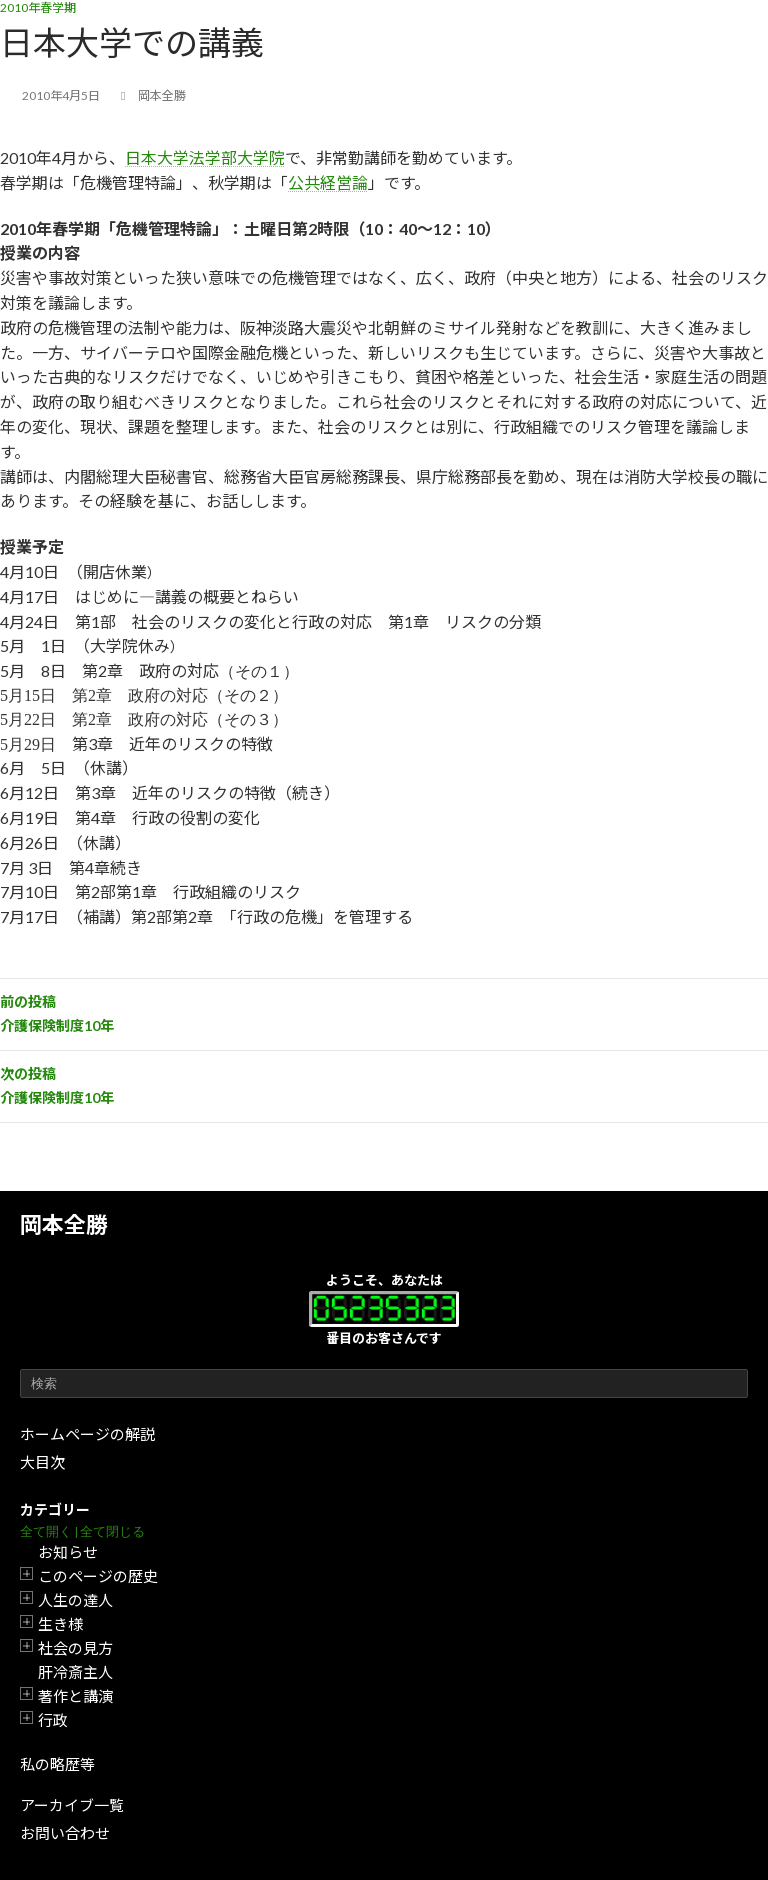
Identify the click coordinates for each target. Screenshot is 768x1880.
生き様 (60, 1624)
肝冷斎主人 (75, 1672)
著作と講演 (75, 1696)
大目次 (42, 1462)
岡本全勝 (64, 1224)
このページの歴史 (98, 1576)
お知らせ (68, 1552)
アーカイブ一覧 (72, 1805)
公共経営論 (328, 182)
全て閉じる (112, 1531)
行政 (53, 1720)
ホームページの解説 (87, 1434)
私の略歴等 (57, 1764)
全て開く (46, 1531)
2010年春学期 (38, 7)
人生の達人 (75, 1600)
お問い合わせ (65, 1833)
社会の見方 (75, 1648)
